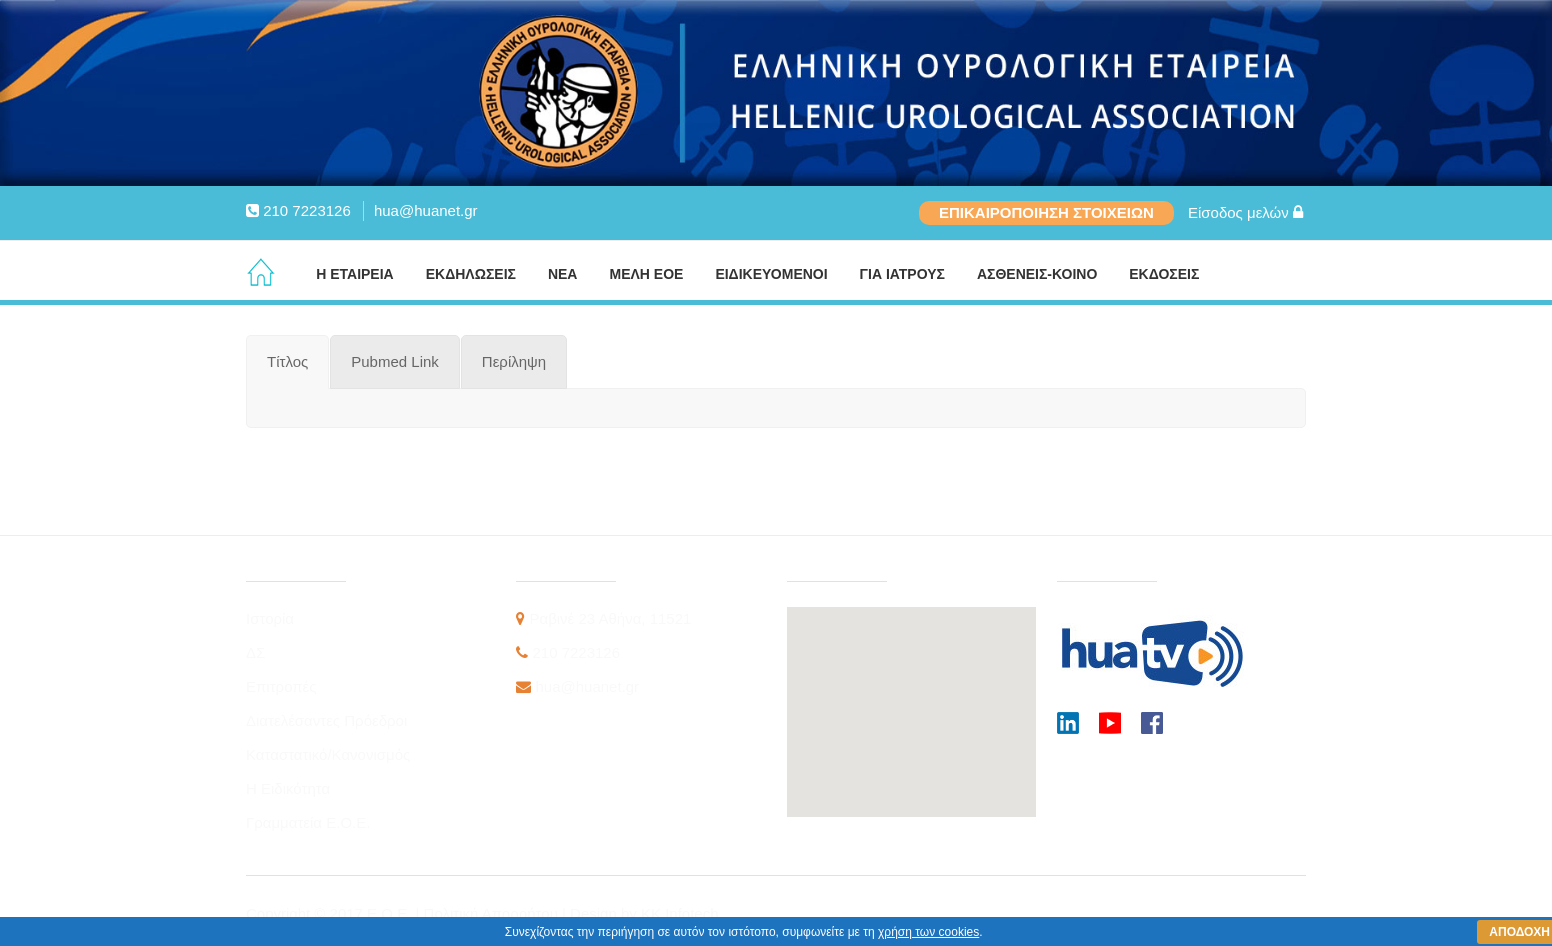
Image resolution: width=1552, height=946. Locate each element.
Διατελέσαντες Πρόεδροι (326, 720)
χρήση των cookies (928, 932)
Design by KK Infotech (644, 913)
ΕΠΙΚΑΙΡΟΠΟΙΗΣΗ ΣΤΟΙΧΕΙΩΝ (1046, 212)
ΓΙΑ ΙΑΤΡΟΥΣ (902, 274)
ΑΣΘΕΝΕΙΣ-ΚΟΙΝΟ (1037, 274)
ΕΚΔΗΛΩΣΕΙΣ (471, 274)
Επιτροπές (281, 686)
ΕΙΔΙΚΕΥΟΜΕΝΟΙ (771, 274)
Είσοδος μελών (1245, 212)
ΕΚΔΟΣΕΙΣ (1164, 274)
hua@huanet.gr (426, 210)
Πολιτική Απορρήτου (493, 913)
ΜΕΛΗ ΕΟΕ (646, 274)
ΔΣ (255, 652)
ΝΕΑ (563, 274)
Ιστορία (270, 618)
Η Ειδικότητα (288, 788)
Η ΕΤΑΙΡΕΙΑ (355, 274)
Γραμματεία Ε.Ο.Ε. (308, 822)
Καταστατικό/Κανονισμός (328, 754)
